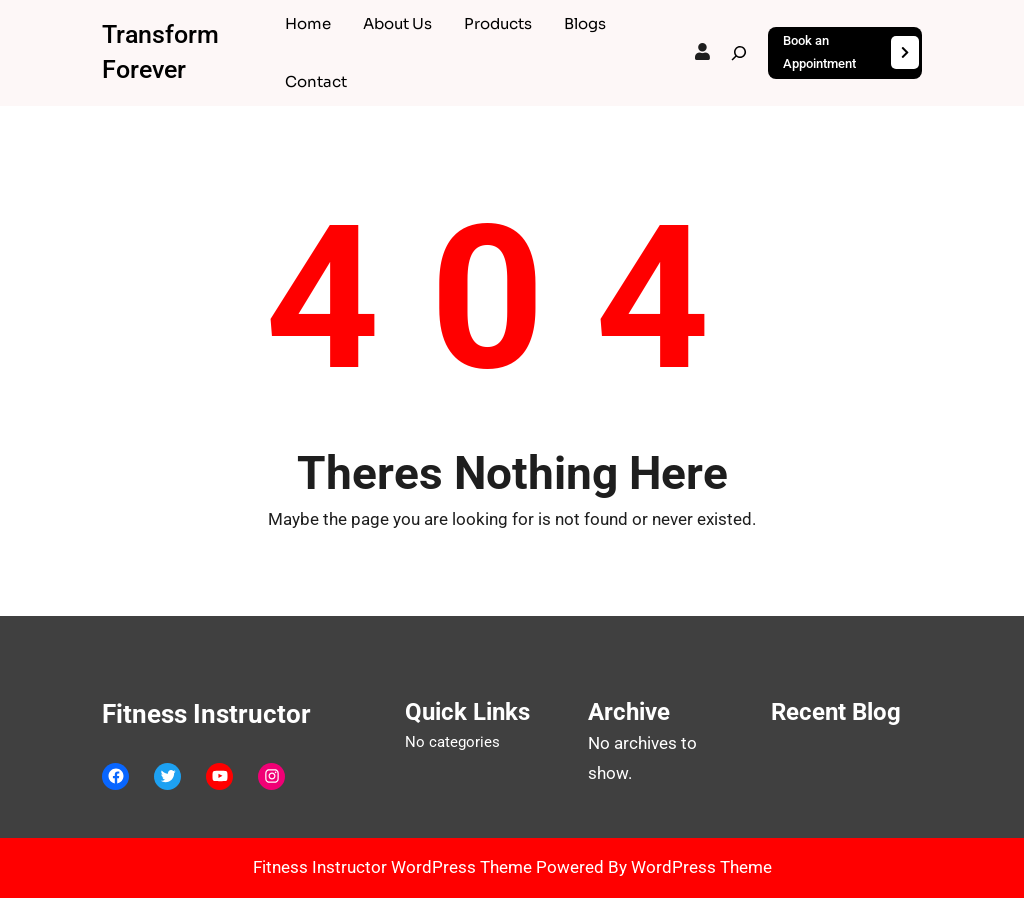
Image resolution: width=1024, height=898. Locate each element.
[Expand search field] (739, 53)
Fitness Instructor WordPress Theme (394, 867)
